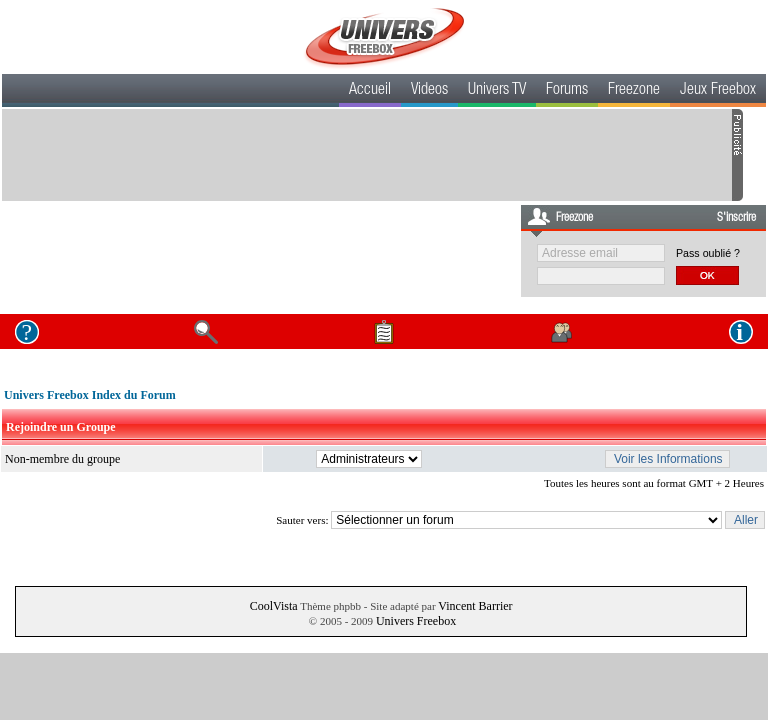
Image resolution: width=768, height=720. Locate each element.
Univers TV (497, 91)
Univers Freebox (416, 621)
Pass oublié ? (708, 253)
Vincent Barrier (475, 606)
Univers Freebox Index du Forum (90, 395)
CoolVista (274, 606)
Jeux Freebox (718, 91)
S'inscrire (736, 218)
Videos (429, 91)
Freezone (634, 91)
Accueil (370, 91)
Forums (567, 91)
